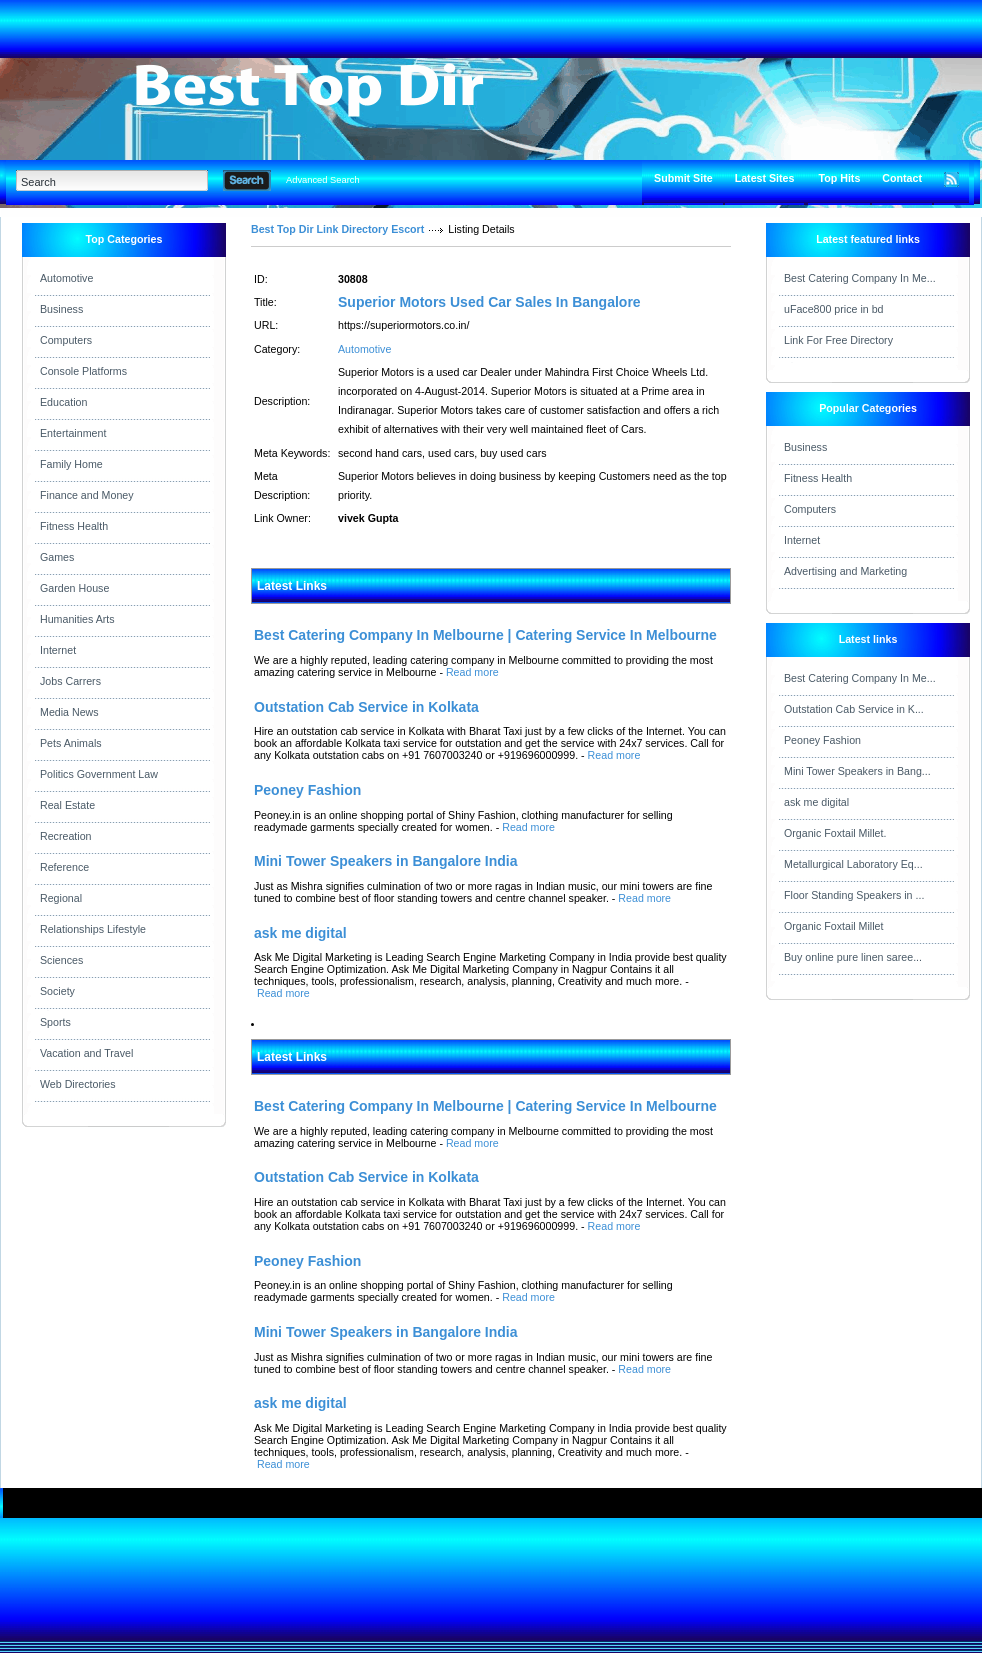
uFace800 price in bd (834, 309)
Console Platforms (83, 371)
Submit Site (683, 178)
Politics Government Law (99, 774)
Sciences (61, 960)
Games (57, 557)
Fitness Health (74, 526)
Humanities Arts (77, 619)
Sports (55, 1022)
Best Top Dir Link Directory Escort (337, 229)
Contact (902, 178)
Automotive (66, 278)
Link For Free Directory (838, 340)
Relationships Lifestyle (93, 929)
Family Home (71, 464)
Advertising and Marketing (845, 571)
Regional (61, 898)
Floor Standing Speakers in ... (854, 895)
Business (61, 309)
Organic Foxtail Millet (834, 926)
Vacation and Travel (86, 1053)
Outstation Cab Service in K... (854, 709)
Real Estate (67, 805)
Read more (472, 672)
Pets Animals (71, 743)
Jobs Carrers (70, 681)
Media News (69, 712)
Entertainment (73, 433)
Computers (66, 340)
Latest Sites (765, 178)
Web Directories (78, 1084)
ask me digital (816, 802)
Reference (64, 867)
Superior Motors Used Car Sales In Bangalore (489, 302)
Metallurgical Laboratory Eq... (853, 864)
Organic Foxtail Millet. (835, 833)
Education (63, 402)
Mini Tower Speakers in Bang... (857, 771)
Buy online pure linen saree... (853, 957)
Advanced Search (323, 180)
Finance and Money (87, 495)
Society (57, 991)
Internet (58, 650)
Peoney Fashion (822, 740)
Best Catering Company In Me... (860, 278)
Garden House (74, 588)
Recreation (66, 836)
